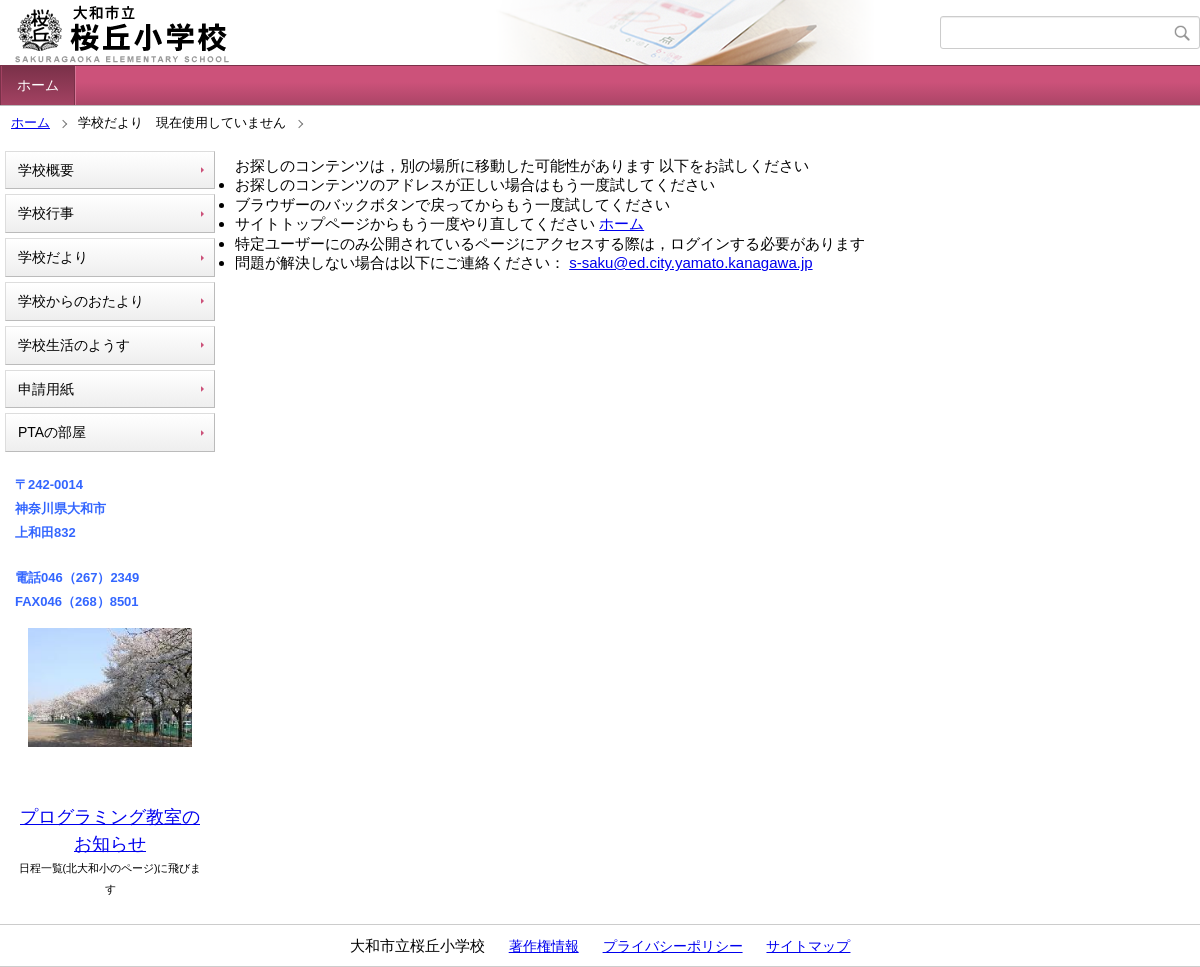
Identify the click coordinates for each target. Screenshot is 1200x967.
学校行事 (46, 213)
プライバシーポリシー (673, 946)
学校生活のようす (74, 345)
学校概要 (46, 170)
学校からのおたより (81, 301)
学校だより (53, 257)
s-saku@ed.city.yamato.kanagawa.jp (690, 262)
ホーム (38, 85)
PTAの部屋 (52, 432)
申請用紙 (46, 389)
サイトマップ (808, 946)
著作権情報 (544, 946)
